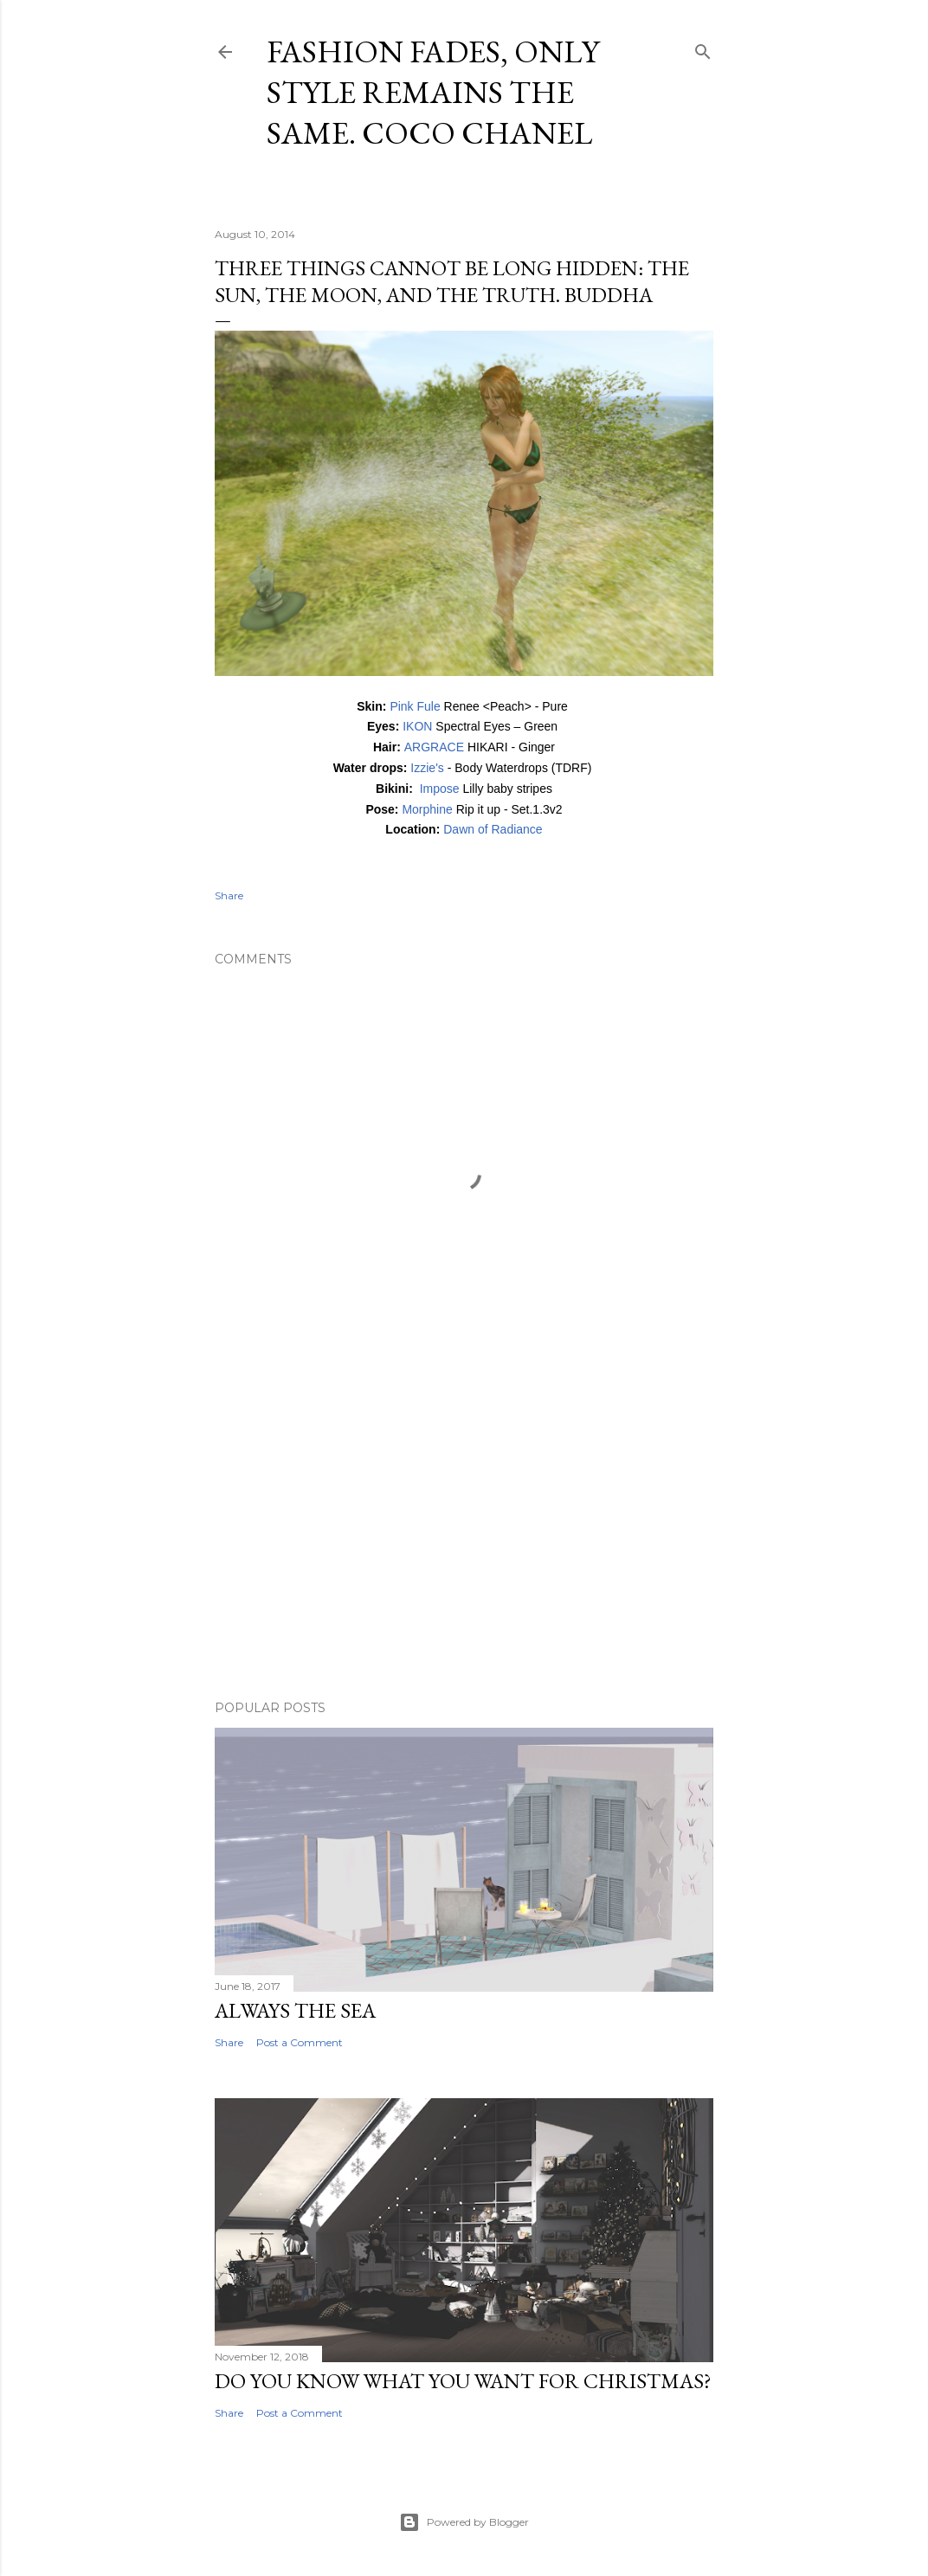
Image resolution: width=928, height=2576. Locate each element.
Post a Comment (299, 2042)
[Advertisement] (464, 1535)
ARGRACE (435, 747)
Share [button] (229, 895)
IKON (419, 726)
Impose (440, 788)
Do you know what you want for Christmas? (463, 2380)
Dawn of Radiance (492, 829)
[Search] (703, 48)
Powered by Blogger (464, 2522)
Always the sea (295, 2010)
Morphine (427, 809)
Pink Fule (415, 706)
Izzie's (428, 768)
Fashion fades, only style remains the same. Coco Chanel (433, 92)
